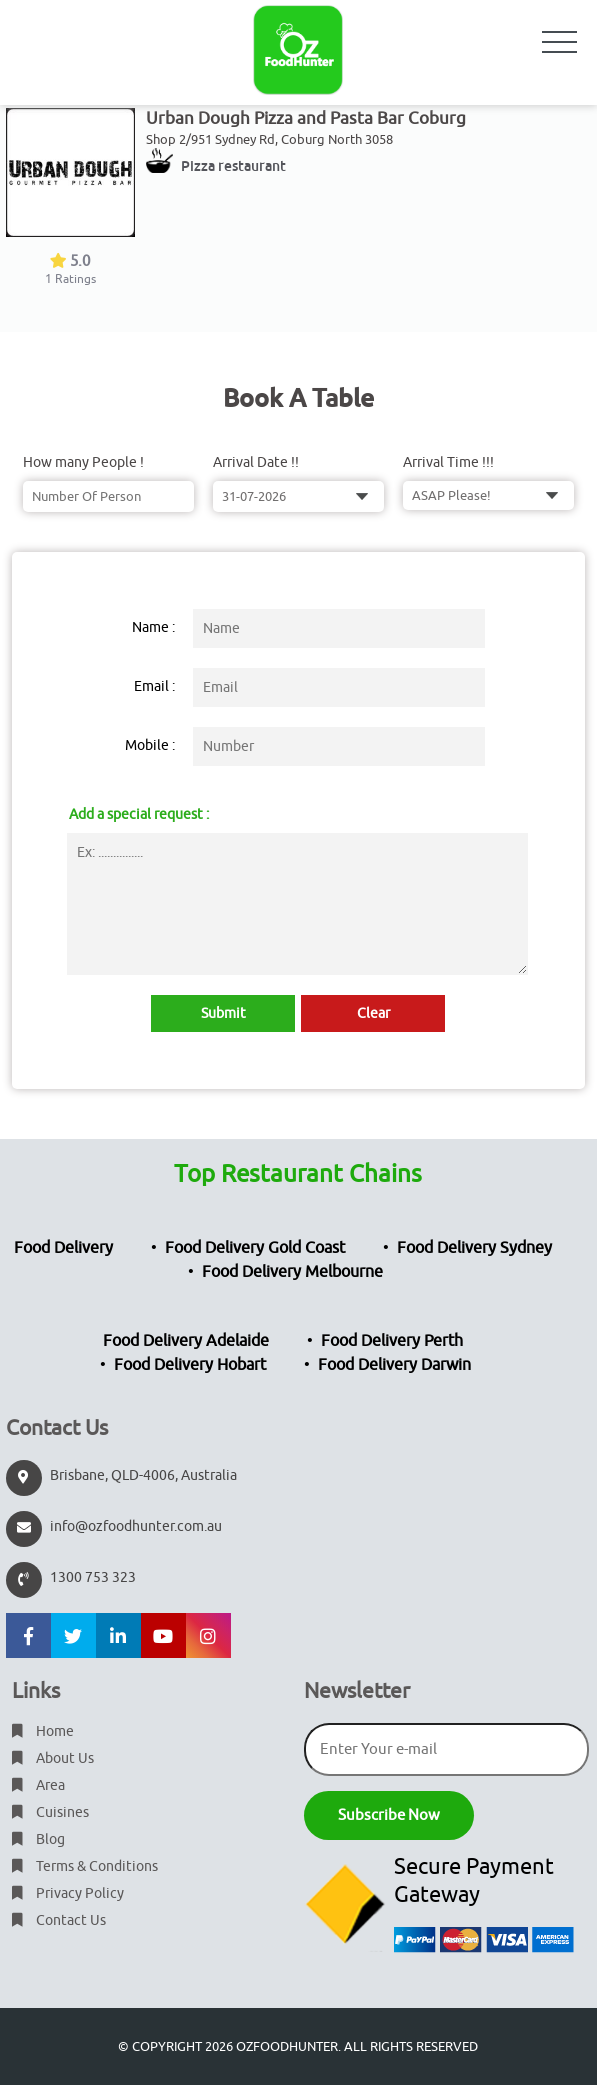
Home (43, 1731)
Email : (154, 686)
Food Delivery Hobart (190, 1365)
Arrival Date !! (256, 462)
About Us (53, 1758)
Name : (153, 627)
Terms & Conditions (85, 1866)
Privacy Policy (68, 1893)
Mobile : (150, 745)
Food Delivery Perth (392, 1341)
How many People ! (83, 462)
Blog (38, 1839)
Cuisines (50, 1812)
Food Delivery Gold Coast (255, 1248)
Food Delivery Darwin (394, 1365)
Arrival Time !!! (448, 462)
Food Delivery (63, 1248)
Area (38, 1785)
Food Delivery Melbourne (292, 1272)
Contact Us (59, 1920)
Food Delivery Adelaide (186, 1341)
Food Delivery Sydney (474, 1248)
